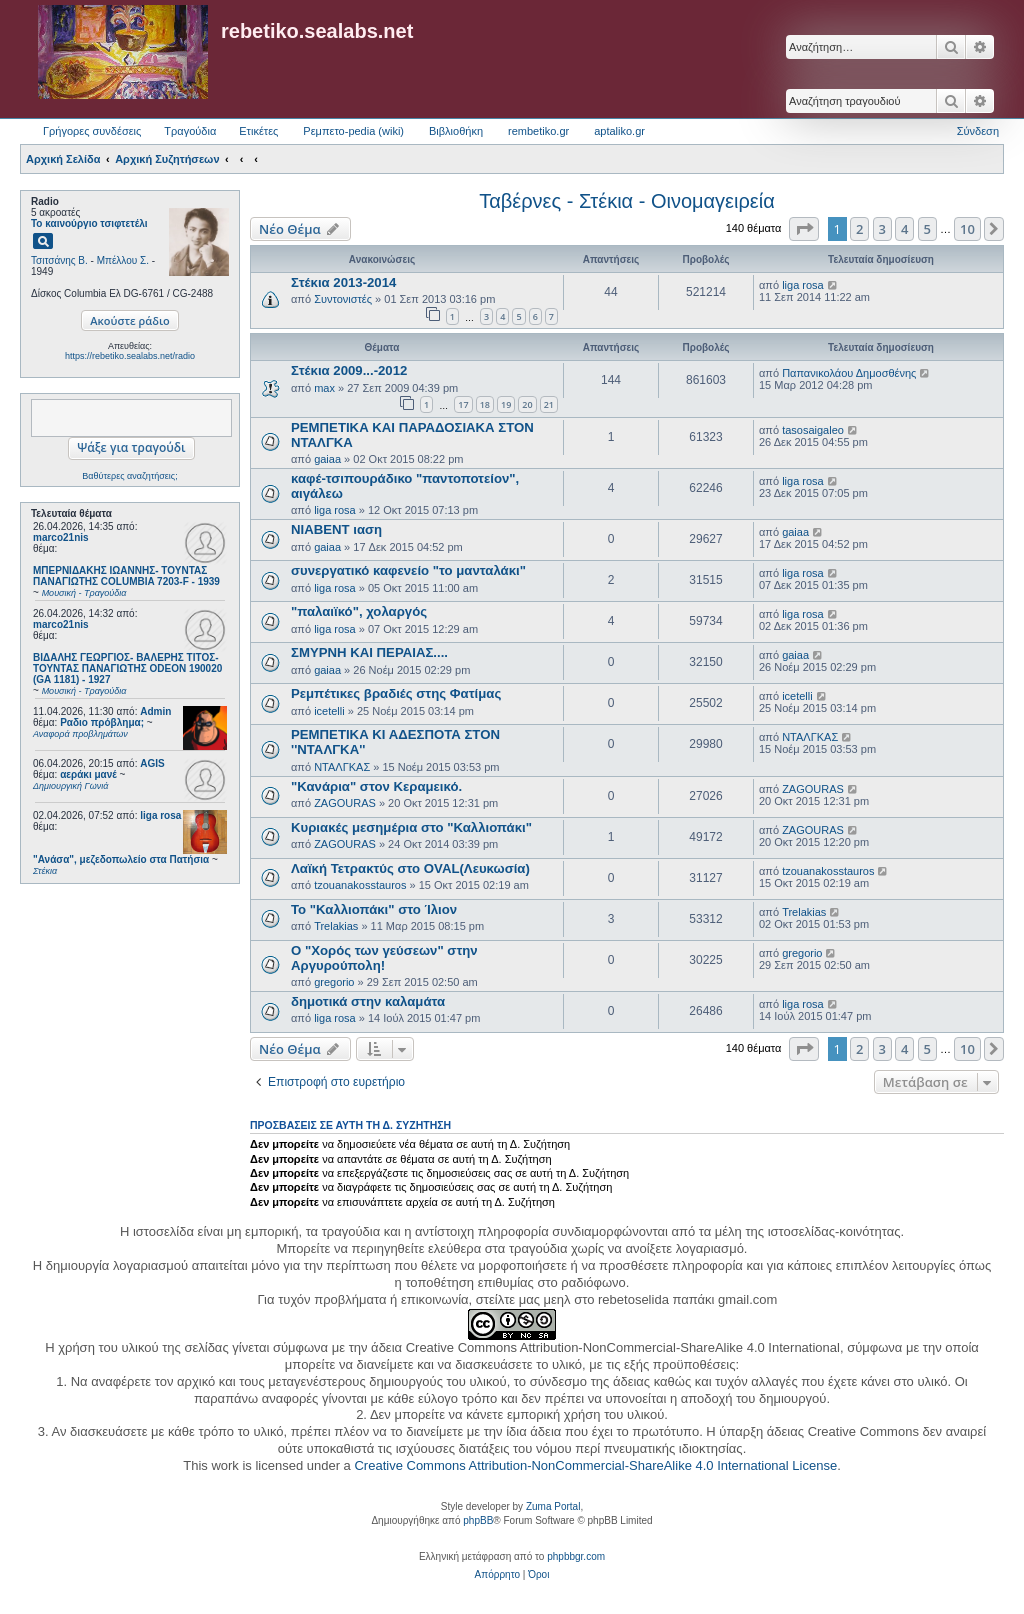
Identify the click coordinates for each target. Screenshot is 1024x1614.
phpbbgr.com (576, 1556)
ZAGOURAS (345, 803)
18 (485, 404)
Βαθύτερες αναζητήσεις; (129, 476)
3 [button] (882, 229)
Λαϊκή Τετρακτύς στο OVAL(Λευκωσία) (410, 868)
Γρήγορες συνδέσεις (92, 131)
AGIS (152, 763)
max (324, 388)
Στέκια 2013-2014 (343, 282)
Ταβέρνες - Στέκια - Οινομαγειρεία (627, 201)
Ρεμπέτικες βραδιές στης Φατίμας (396, 693)
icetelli (329, 711)
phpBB (478, 1520)
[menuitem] (497, 1575)
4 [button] (904, 229)
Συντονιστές (343, 299)
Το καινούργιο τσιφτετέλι (89, 223)
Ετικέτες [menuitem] (258, 131)
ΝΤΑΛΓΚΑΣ (342, 767)
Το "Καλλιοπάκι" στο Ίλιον (374, 909)
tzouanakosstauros (360, 885)
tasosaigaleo (813, 430)
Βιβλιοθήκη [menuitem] (456, 131)
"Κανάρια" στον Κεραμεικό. (376, 786)
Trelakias (336, 926)
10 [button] (967, 229)
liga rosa (160, 815)
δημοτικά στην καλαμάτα (368, 1001)
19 (506, 404)
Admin (155, 711)
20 (527, 404)
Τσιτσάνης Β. (59, 260)
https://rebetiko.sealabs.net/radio (130, 356)
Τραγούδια (190, 131)
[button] (804, 229)
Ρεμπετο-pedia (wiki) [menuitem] (353, 131)
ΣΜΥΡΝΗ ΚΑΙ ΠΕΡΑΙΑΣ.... (369, 652)
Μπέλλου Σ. (123, 260)
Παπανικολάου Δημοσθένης (849, 373)
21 (549, 404)
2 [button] (859, 229)
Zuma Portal (553, 1506)
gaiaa (327, 459)
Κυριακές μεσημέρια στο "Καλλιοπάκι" (411, 827)
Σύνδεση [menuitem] (978, 131)
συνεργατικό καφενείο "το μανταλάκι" (408, 570)
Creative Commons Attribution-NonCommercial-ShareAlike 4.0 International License (595, 1465)
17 (463, 404)
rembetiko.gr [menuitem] (538, 131)
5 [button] (927, 229)
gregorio (334, 982)
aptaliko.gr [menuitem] (619, 131)
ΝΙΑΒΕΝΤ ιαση (336, 529)
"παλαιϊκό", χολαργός (359, 611)
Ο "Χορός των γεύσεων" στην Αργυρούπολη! (384, 958)
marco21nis (61, 537)
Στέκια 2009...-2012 (349, 370)
